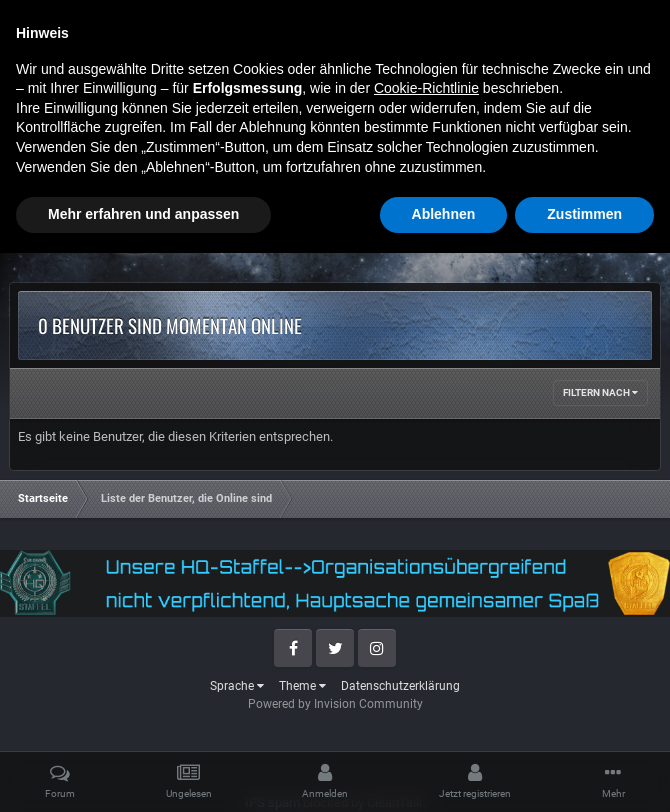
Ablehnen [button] (444, 773)
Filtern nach (600, 392)
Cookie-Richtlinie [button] (426, 647)
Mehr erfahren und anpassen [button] (143, 773)
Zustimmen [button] (584, 773)
